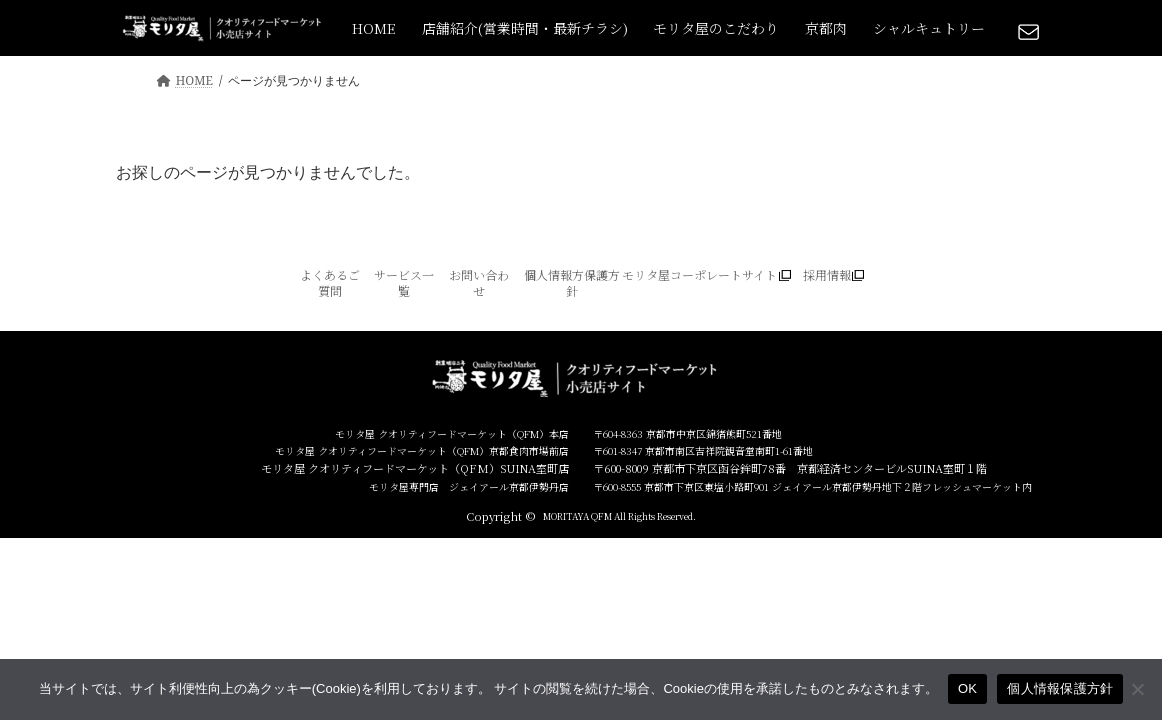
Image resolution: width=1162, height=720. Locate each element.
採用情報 (827, 275)
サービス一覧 (404, 282)
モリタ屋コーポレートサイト (699, 275)
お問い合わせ (479, 282)
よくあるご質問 (330, 282)
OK (967, 688)
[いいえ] (1137, 689)
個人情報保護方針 (1060, 688)
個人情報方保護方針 (572, 282)
